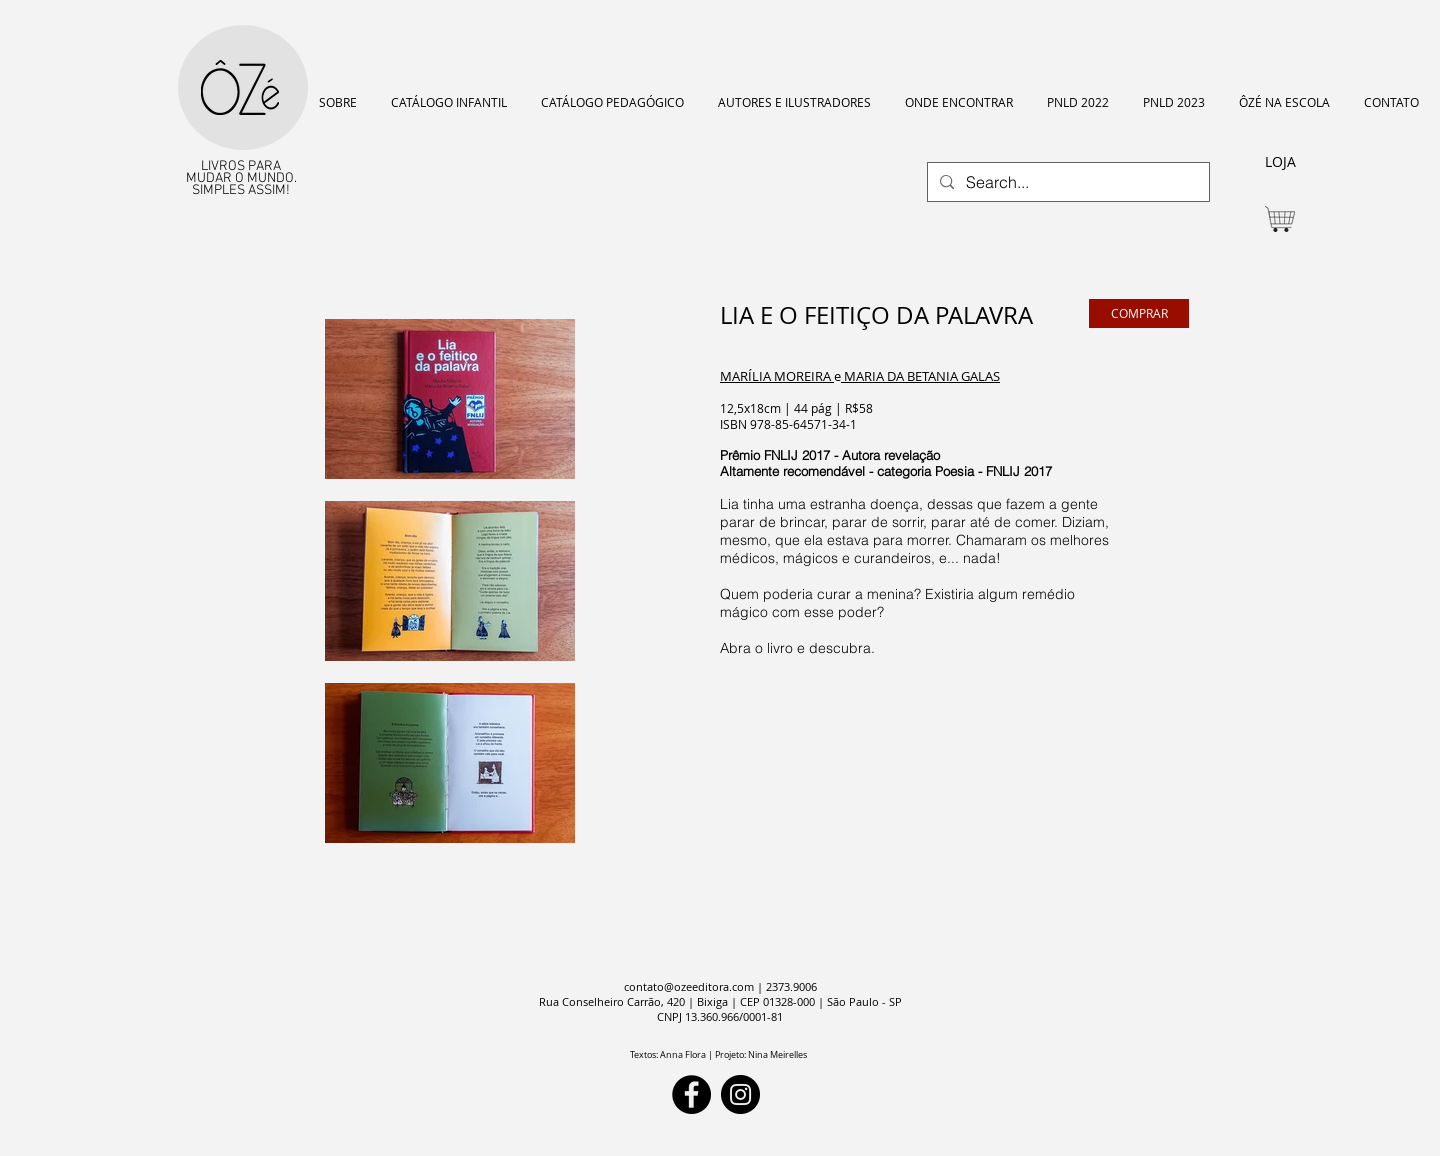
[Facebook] (691, 1094)
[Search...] (1066, 182)
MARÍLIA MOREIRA (777, 376)
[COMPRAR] (1139, 313)
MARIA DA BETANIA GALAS (920, 376)
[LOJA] (1280, 162)
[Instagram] (740, 1094)
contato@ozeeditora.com (689, 986)
